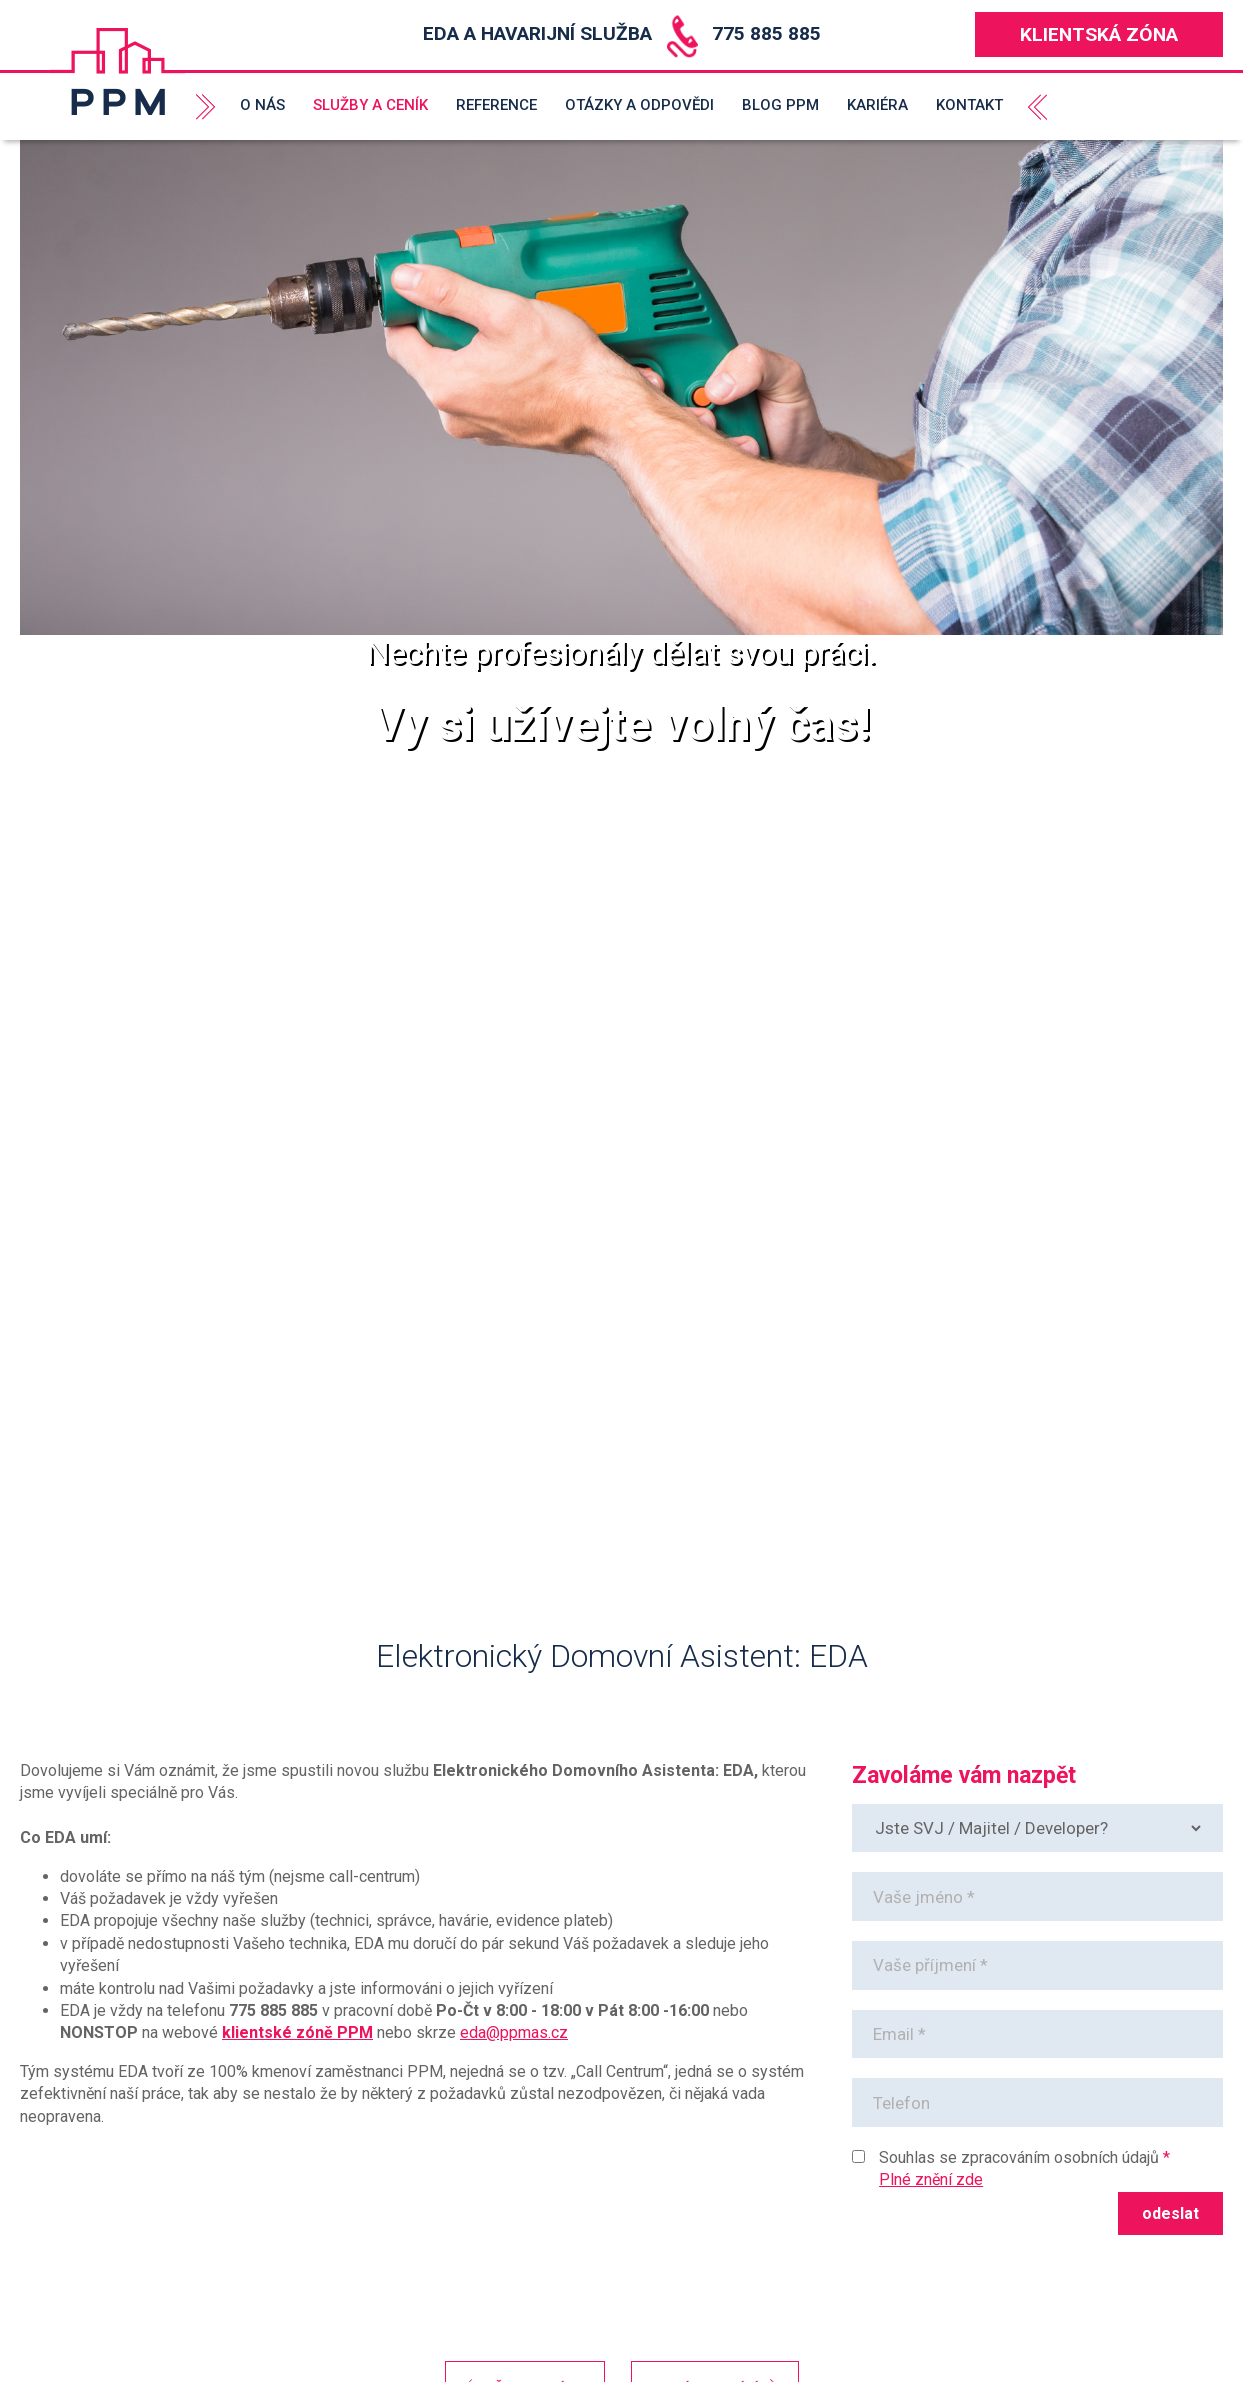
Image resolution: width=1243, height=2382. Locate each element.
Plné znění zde (931, 2179)
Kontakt (969, 105)
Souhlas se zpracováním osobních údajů (1019, 2157)
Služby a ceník (370, 105)
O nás (262, 105)
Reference (496, 105)
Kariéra (877, 105)
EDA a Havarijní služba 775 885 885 (622, 33)
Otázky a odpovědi (639, 105)
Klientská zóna (1099, 34)
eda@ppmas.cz (514, 2032)
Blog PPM (780, 105)
